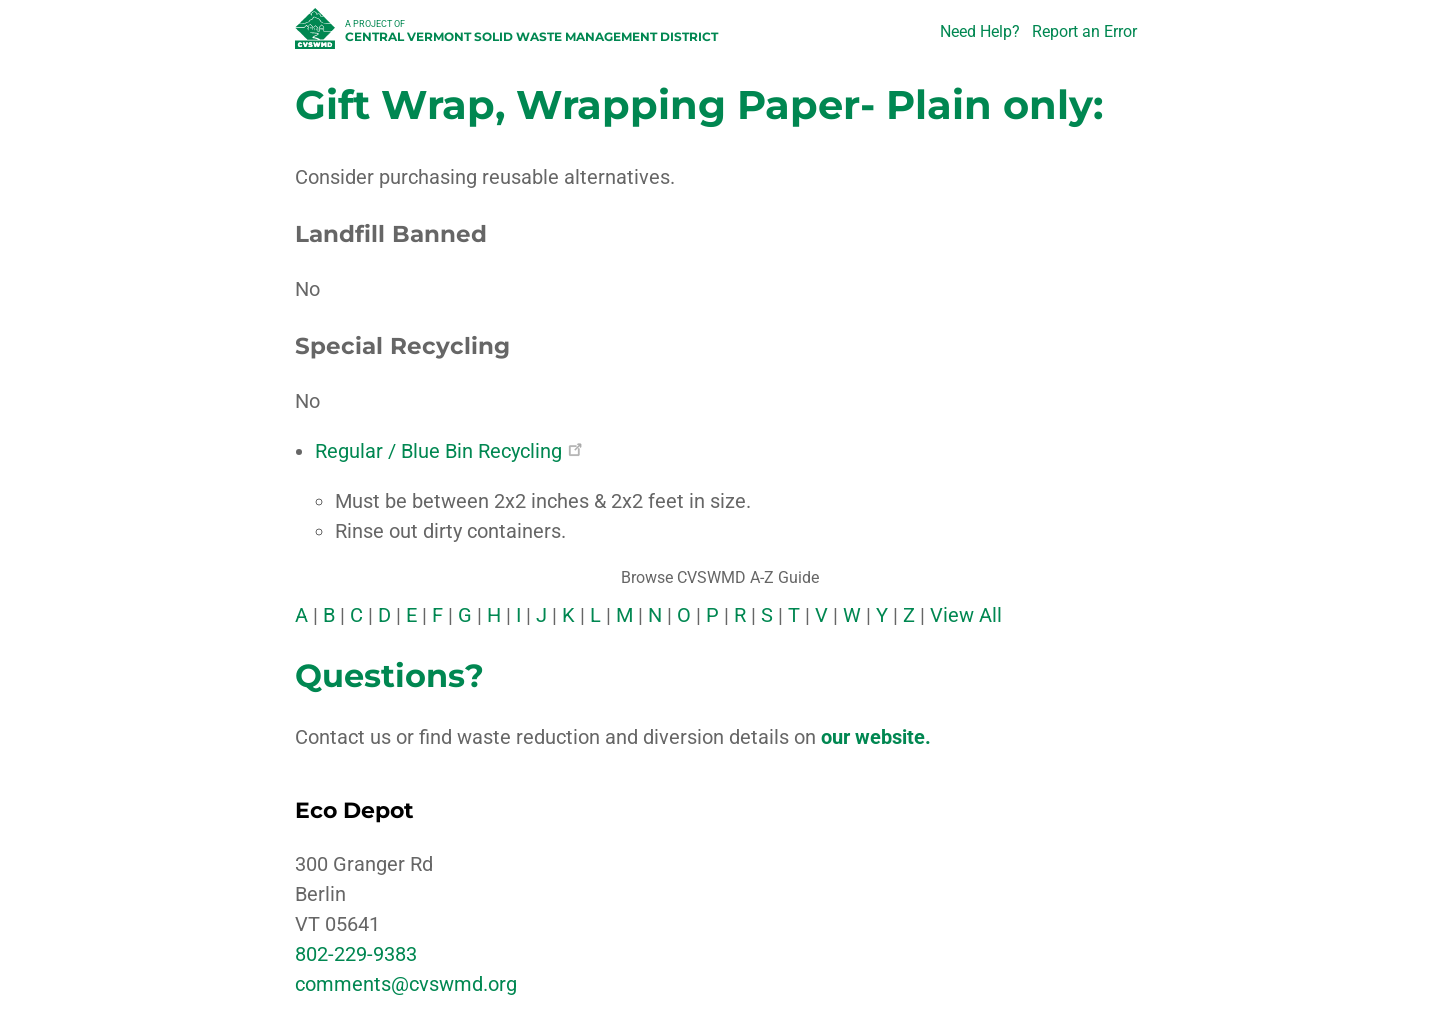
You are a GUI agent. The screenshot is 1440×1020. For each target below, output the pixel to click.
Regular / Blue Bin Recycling (448, 451)
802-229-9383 (356, 954)
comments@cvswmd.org (406, 984)
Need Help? (980, 31)
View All (966, 615)
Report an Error (1084, 31)
